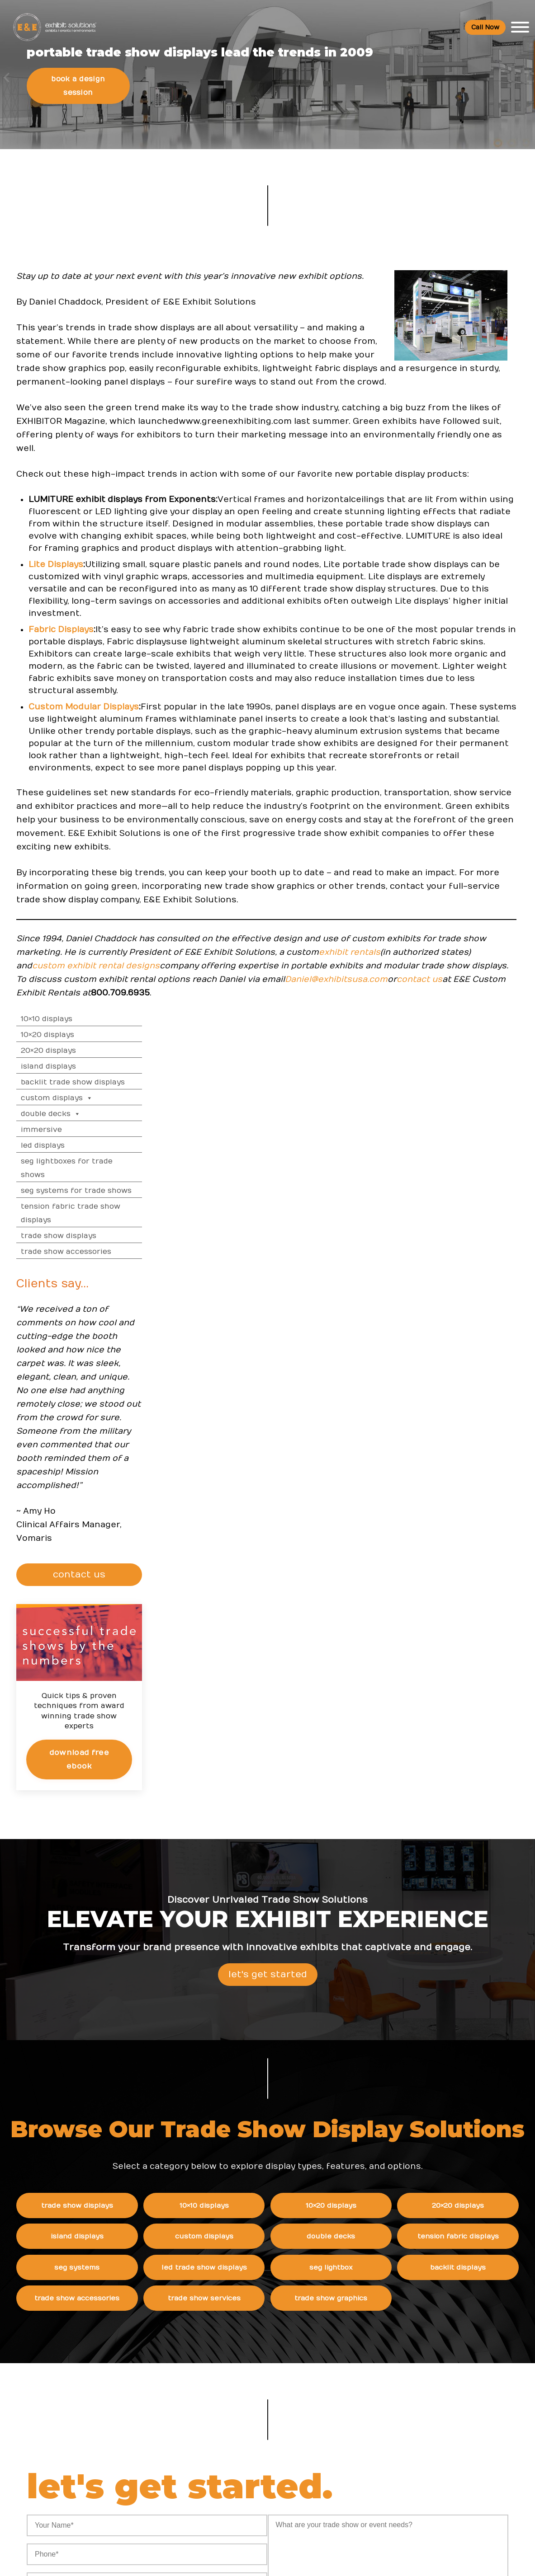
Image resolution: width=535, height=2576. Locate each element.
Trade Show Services (228, 1902)
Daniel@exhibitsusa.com (144, 1355)
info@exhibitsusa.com (107, 2447)
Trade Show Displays (452, 572)
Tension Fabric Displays (473, 1835)
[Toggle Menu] (515, 29)
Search (364, 2440)
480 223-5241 (107, 2488)
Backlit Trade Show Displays (467, 419)
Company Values (379, 2347)
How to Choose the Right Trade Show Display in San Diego (305, 2402)
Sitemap (366, 2477)
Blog (359, 2403)
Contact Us (370, 2458)
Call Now (480, 29)
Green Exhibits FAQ (464, 2475)
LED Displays (437, 482)
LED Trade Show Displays (228, 1868)
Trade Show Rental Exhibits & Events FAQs (464, 2384)
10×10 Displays (440, 356)
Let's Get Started (267, 1582)
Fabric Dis (60, 877)
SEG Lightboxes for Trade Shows (461, 505)
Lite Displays (66, 787)
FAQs (442, 2329)
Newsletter (371, 2421)
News (282, 2329)
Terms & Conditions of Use (343, 2560)
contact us (227, 1355)
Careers (365, 2366)
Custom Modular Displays (94, 978)
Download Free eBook (470, 1092)
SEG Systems (106, 1868)
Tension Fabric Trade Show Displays (464, 550)
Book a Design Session (88, 174)
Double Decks (444, 450)
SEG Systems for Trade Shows (470, 527)
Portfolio (206, 2467)
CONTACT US (472, 911)
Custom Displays (451, 434)
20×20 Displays (442, 387)
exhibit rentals (173, 1314)
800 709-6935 (111, 2420)
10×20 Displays (441, 371)
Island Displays (442, 403)
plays (93, 877)
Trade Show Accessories (460, 588)
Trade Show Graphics (351, 1902)
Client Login (211, 2485)
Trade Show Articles (225, 2448)
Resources (213, 2329)
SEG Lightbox (351, 1868)
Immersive (435, 466)
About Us (370, 2329)
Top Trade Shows (221, 2402)
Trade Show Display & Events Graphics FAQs (464, 2420)
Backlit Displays (474, 1868)
